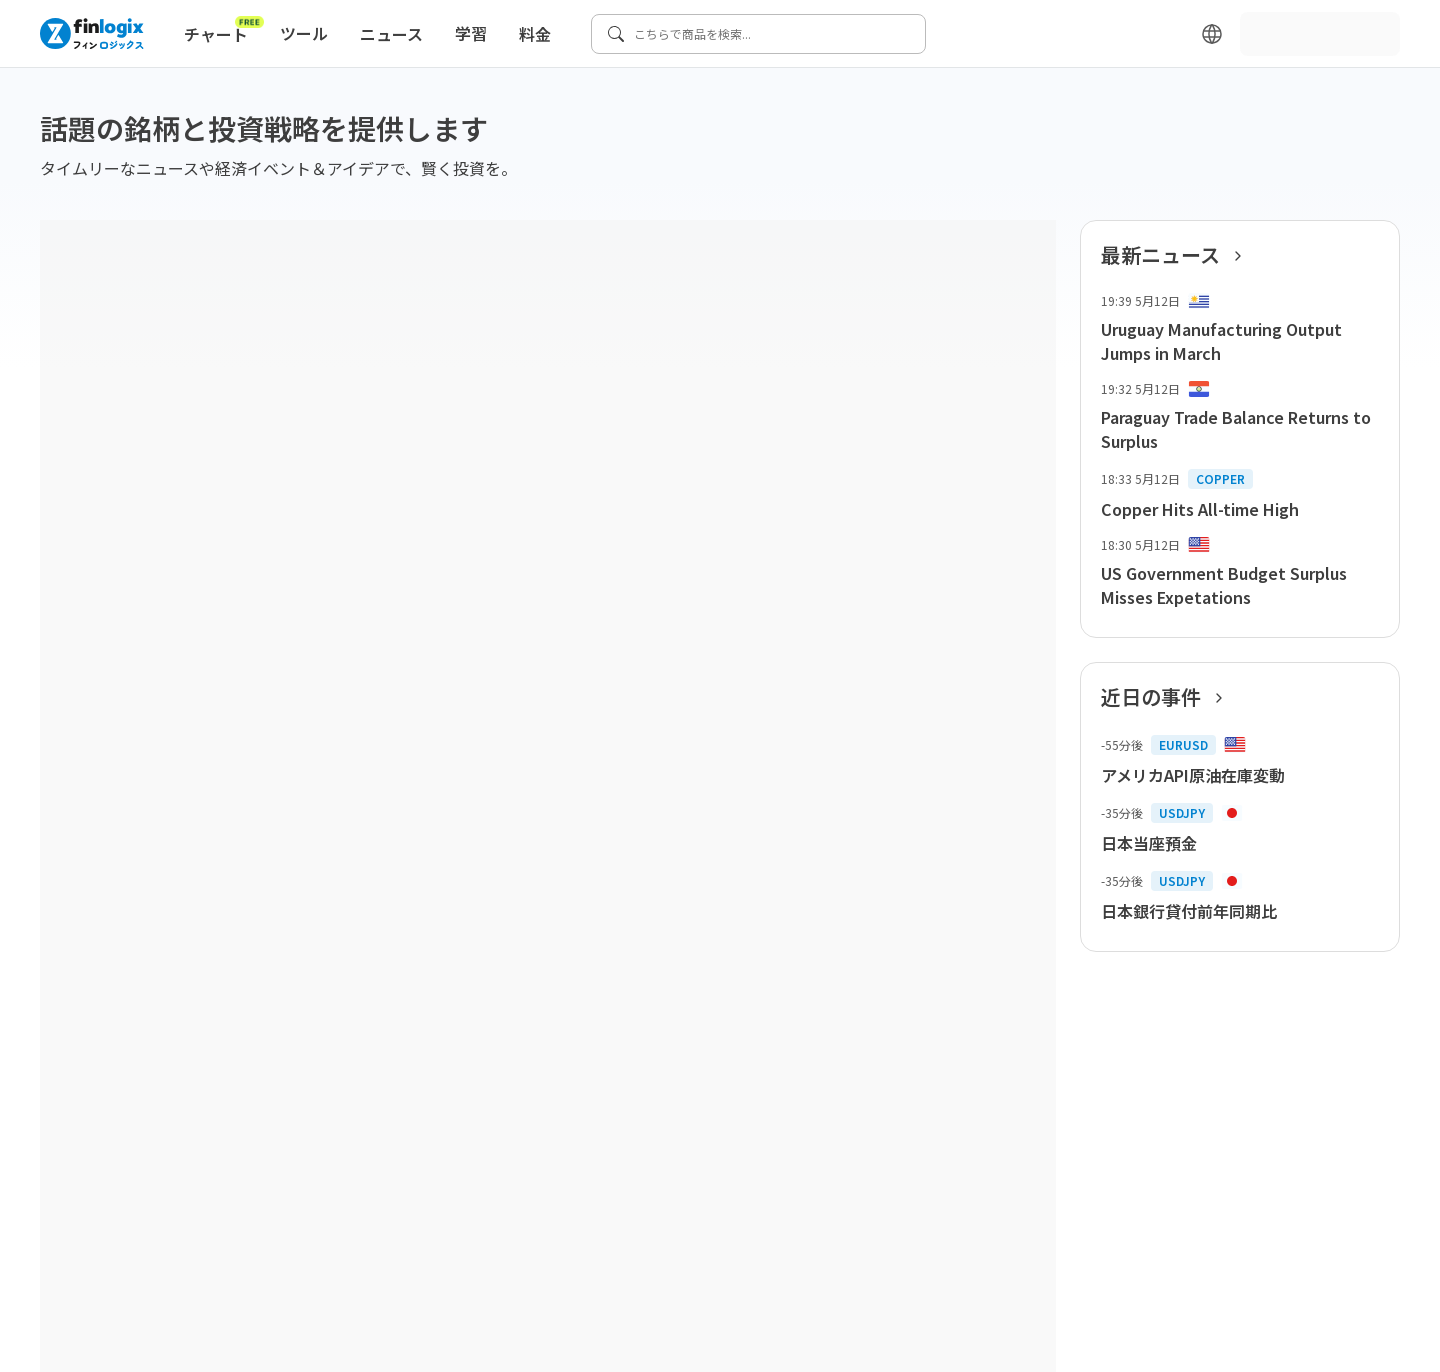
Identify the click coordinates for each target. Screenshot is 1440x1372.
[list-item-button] (1240, 329)
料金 (535, 34)
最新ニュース (1177, 255)
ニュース (391, 34)
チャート (224, 30)
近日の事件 (1168, 697)
